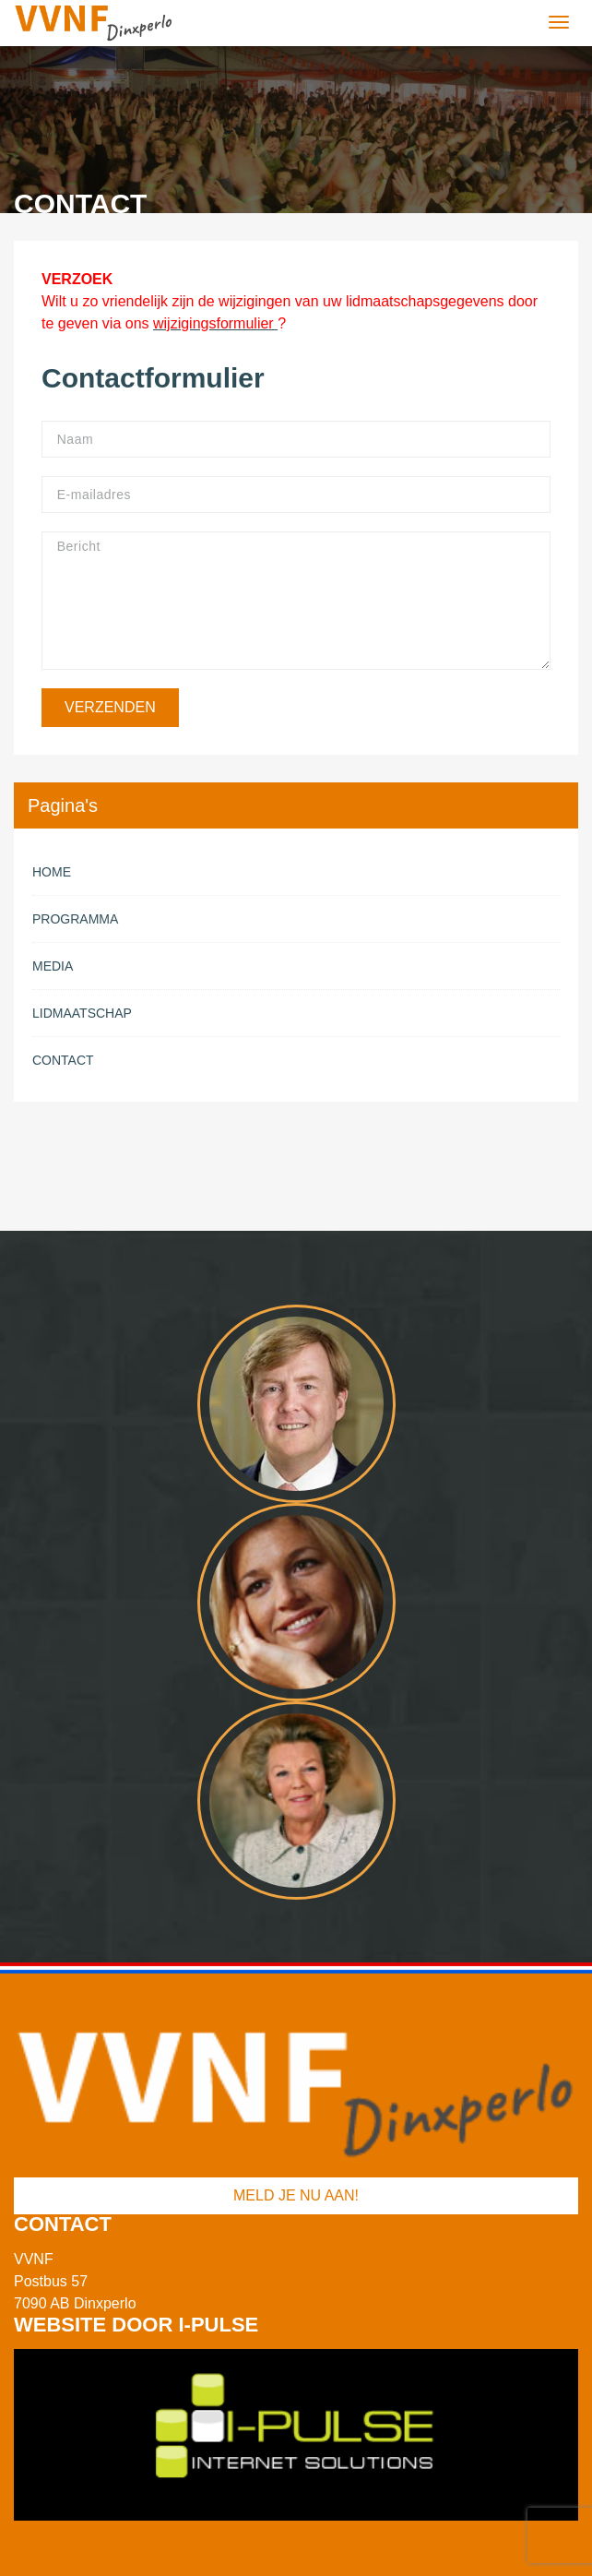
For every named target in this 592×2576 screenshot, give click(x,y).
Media (52, 966)
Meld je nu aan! (296, 2195)
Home (51, 872)
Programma (75, 919)
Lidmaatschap (82, 1013)
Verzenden (110, 707)
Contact (63, 1060)
